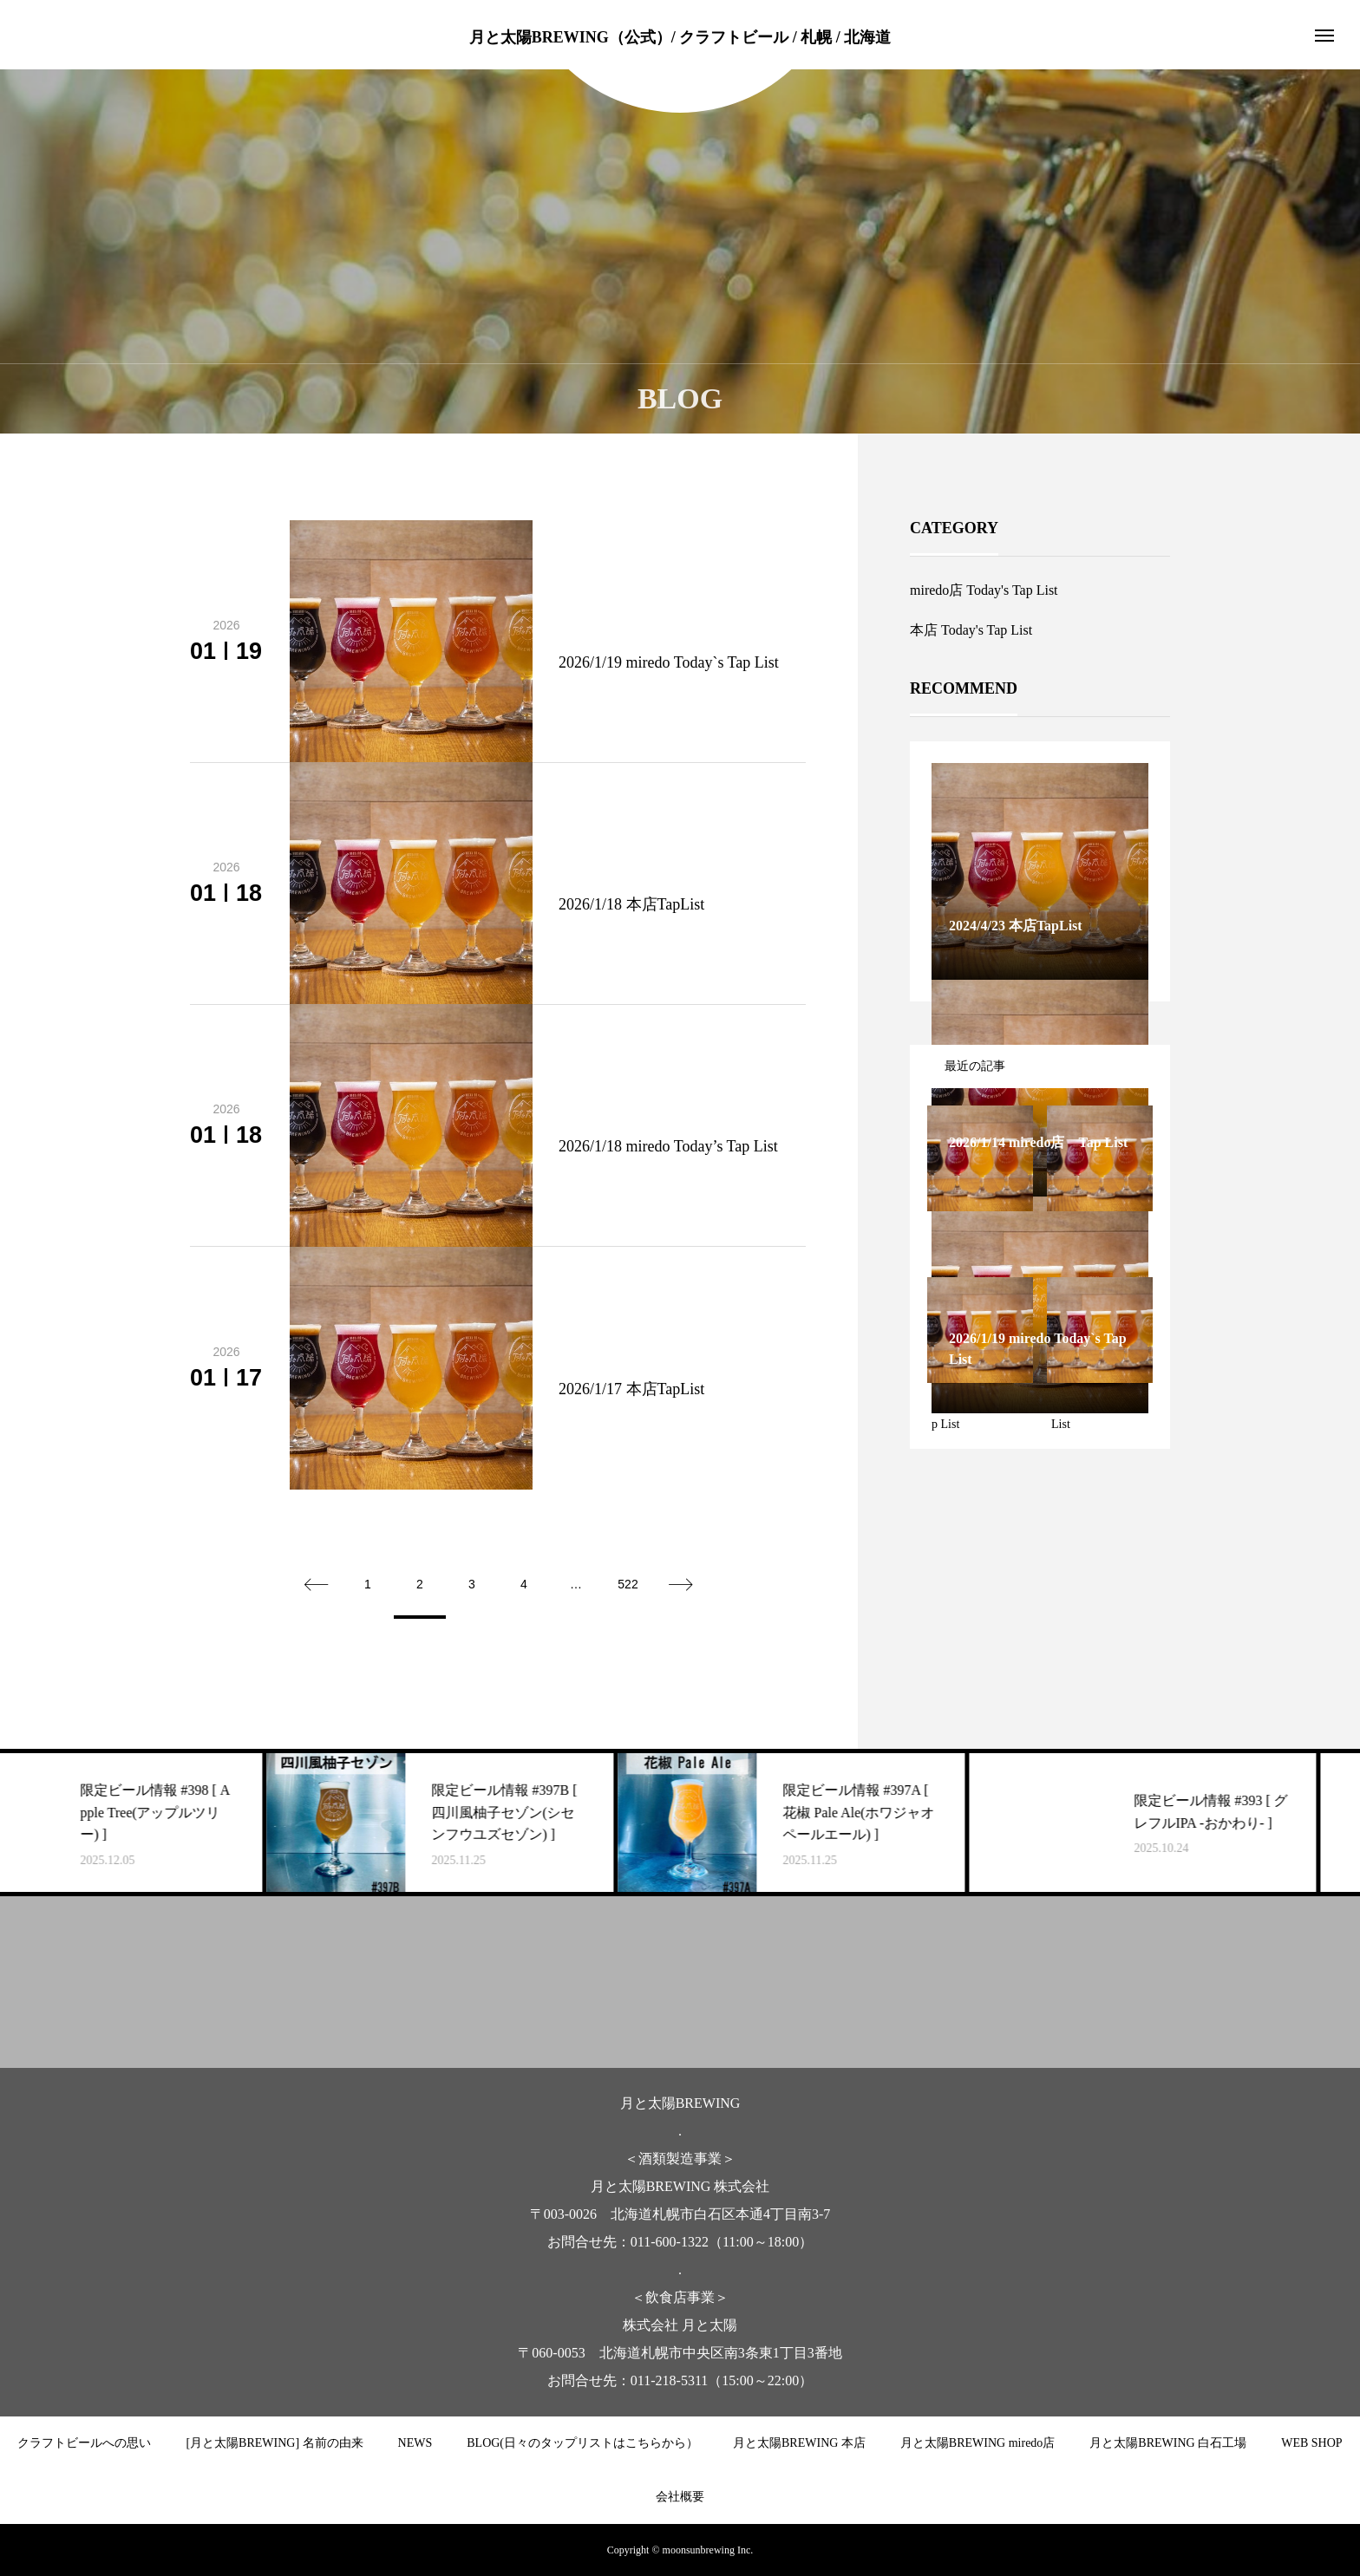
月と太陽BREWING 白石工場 (1167, 2442)
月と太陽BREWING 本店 (799, 2442)
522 (628, 1584)
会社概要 (680, 2496)
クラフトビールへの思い (84, 2442)
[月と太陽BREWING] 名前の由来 (274, 2442)
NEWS (415, 2442)
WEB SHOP (1311, 2442)
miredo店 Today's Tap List (984, 590)
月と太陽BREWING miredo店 (977, 2442)
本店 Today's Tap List (971, 630)
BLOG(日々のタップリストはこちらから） (582, 2442)
